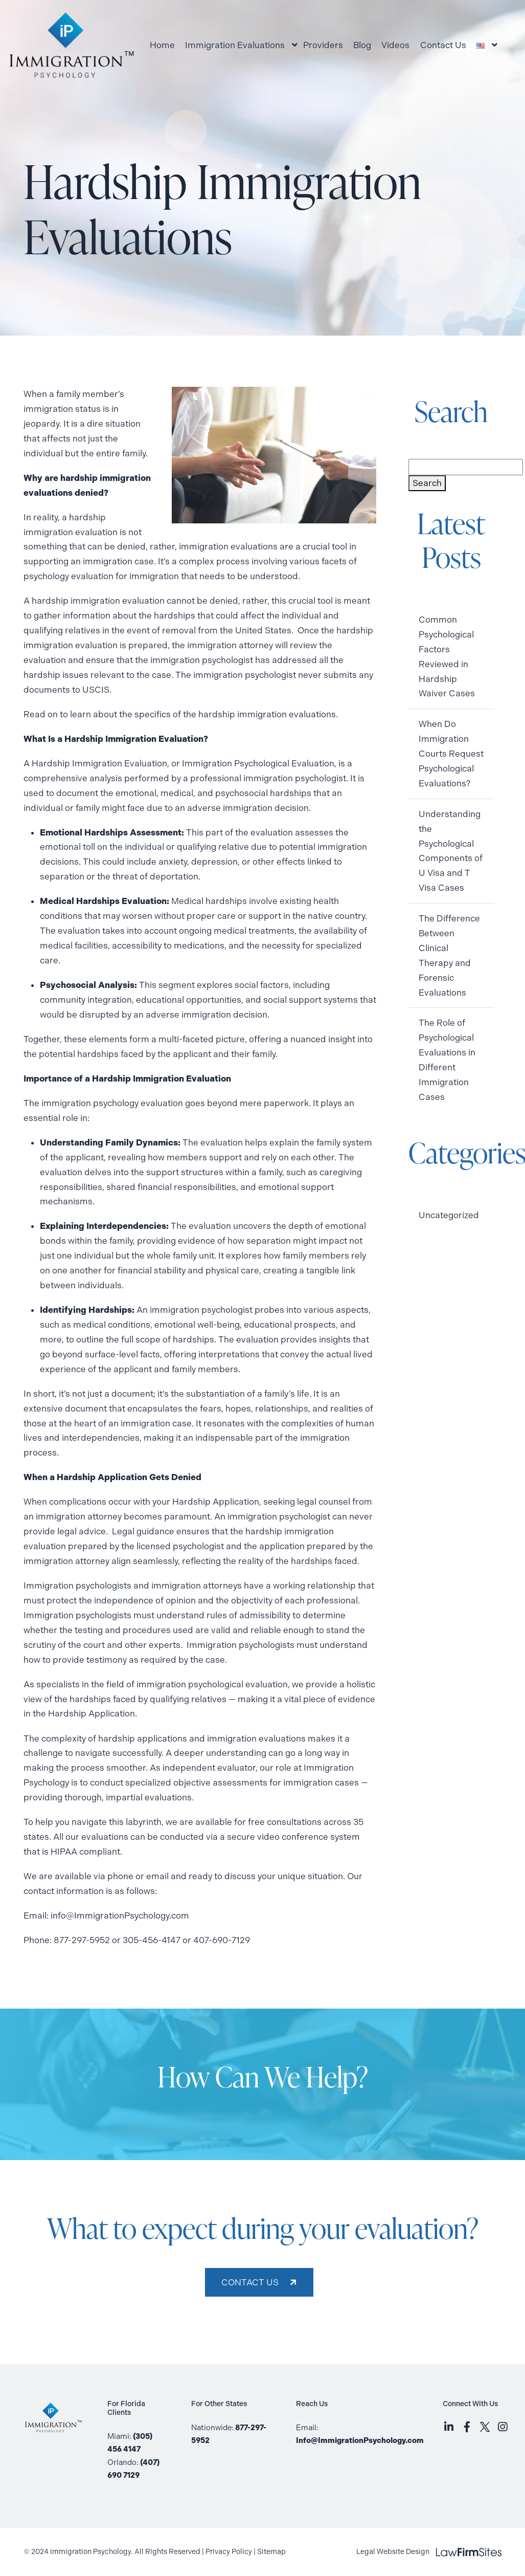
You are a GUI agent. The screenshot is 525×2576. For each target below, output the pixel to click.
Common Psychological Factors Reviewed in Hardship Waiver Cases (447, 656)
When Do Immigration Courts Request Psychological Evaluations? (451, 753)
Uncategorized (449, 1215)
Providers (323, 45)
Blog (362, 45)
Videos (395, 45)
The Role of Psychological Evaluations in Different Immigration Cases (447, 1060)
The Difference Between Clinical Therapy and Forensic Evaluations (449, 955)
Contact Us (443, 45)
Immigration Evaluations (235, 45)
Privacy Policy (229, 2551)
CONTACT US (250, 2282)
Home (162, 45)
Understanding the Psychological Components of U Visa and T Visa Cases (451, 851)
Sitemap (271, 2551)
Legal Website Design (429, 2551)
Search (427, 483)
